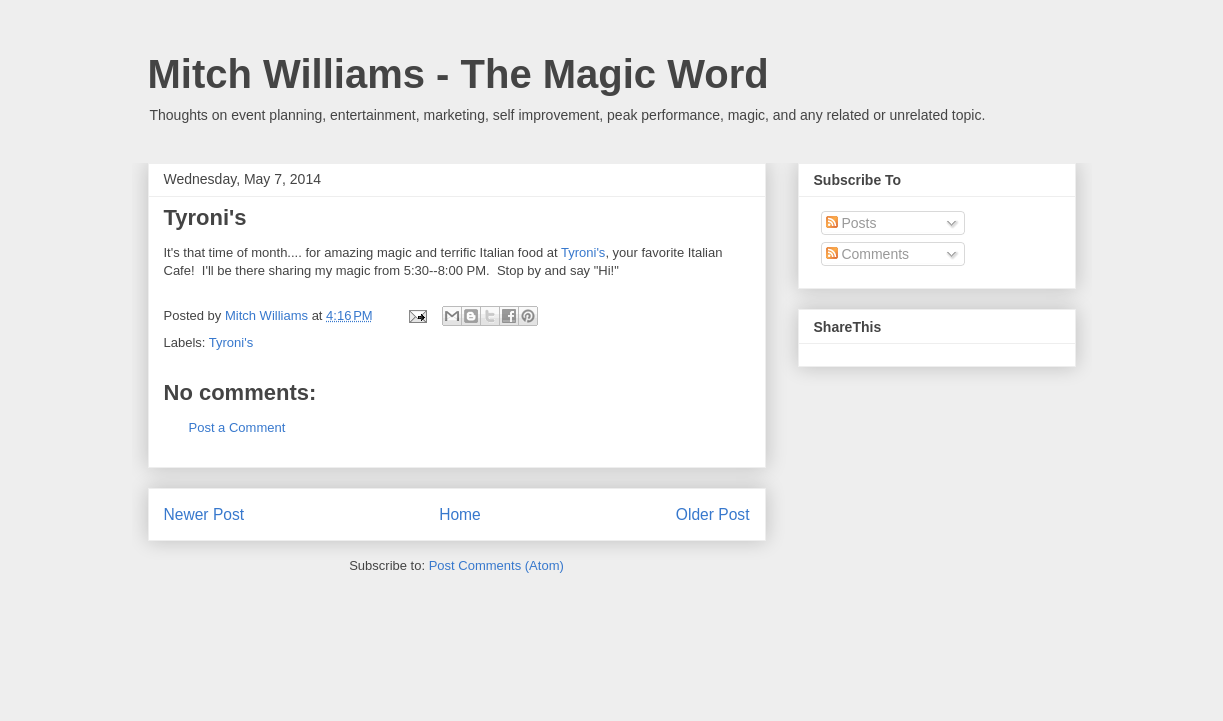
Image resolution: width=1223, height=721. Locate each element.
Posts (851, 223)
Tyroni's (583, 252)
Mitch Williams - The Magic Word (458, 74)
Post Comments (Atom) (496, 565)
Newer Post (204, 514)
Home (460, 514)
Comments (868, 254)
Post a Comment (237, 427)
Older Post (713, 514)
